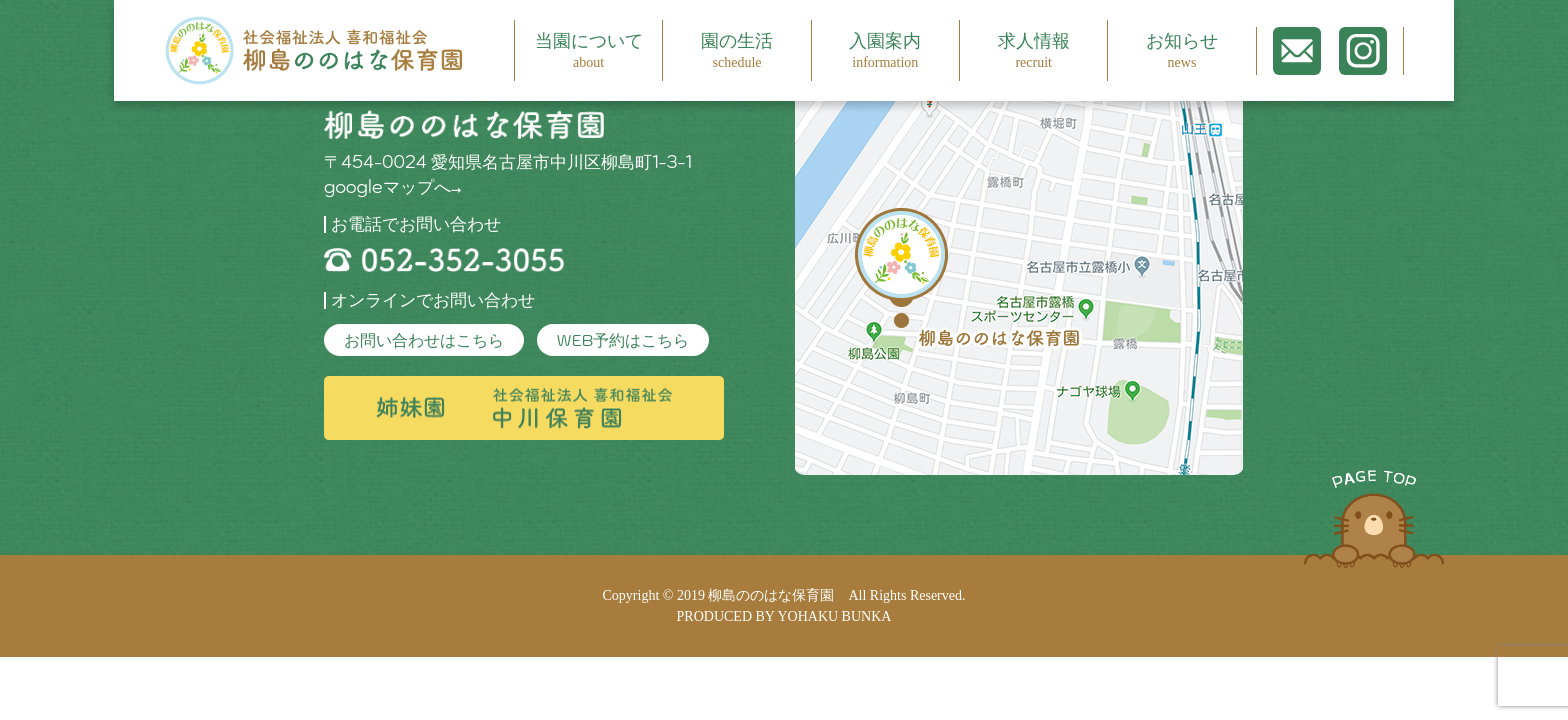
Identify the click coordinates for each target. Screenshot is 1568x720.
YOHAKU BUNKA (834, 616)
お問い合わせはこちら (424, 340)
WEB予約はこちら (623, 340)
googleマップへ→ (393, 187)
